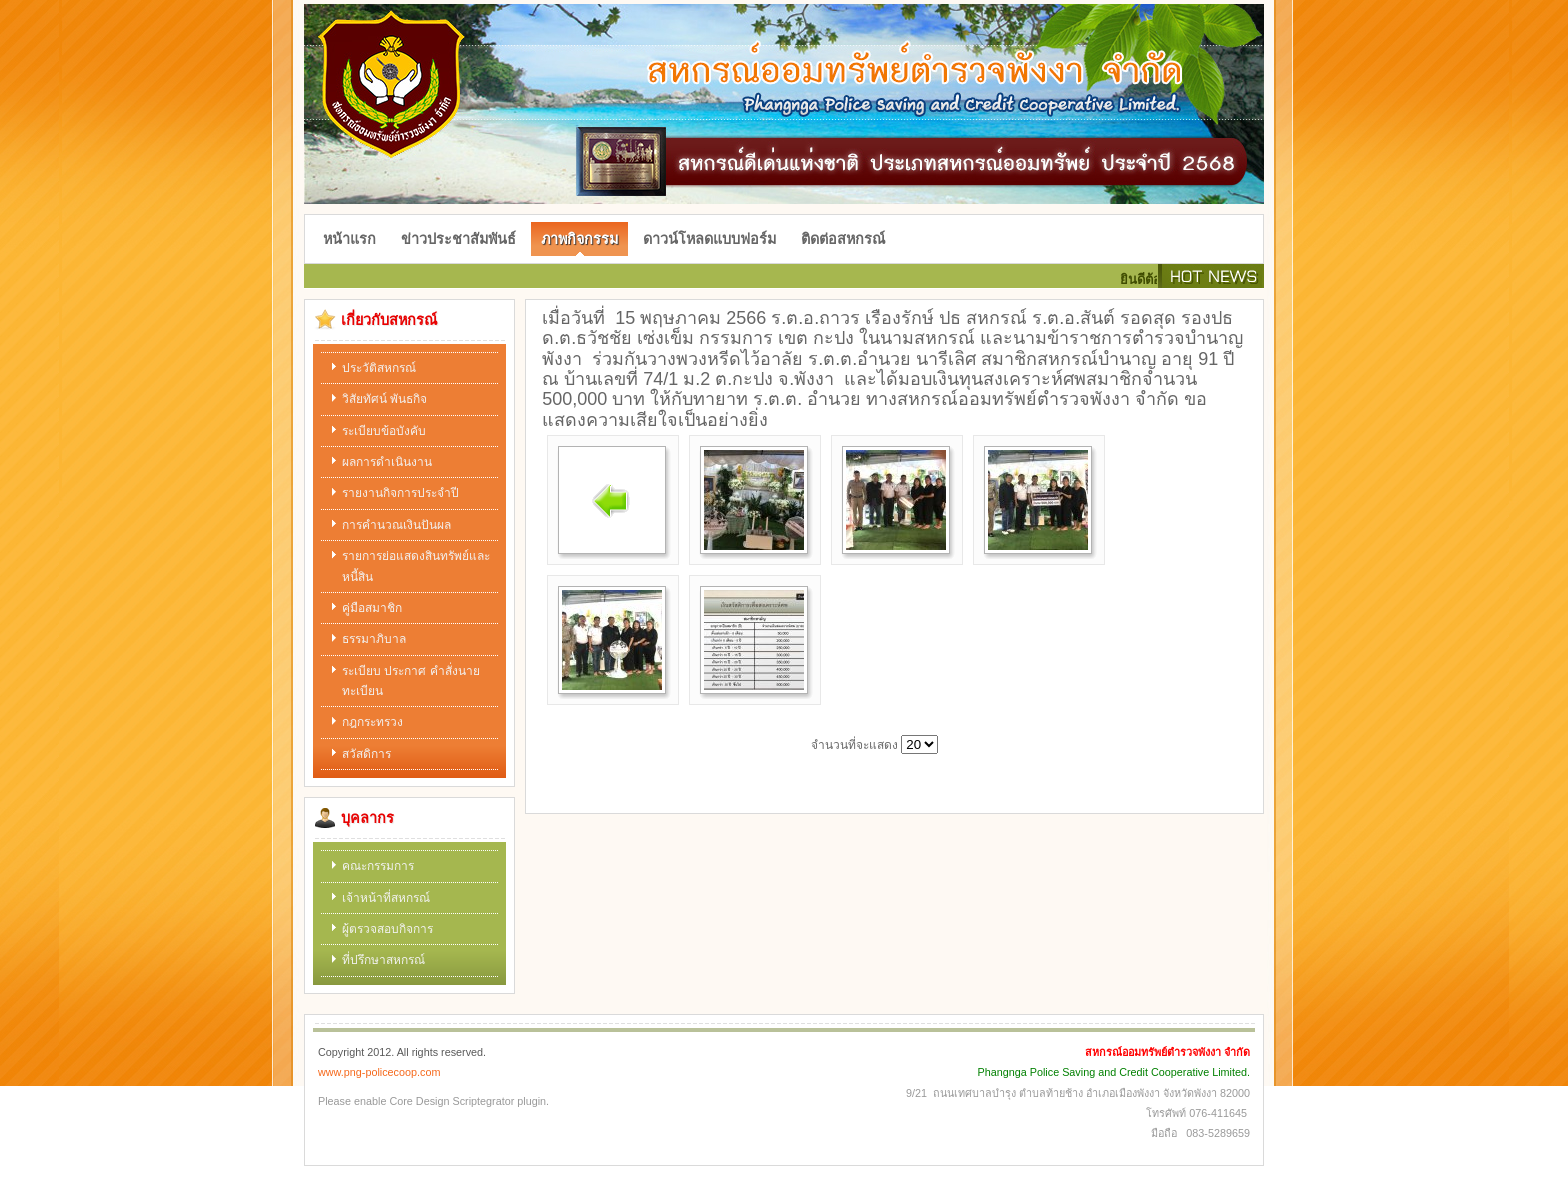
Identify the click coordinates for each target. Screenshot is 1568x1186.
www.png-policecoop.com (379, 1072)
